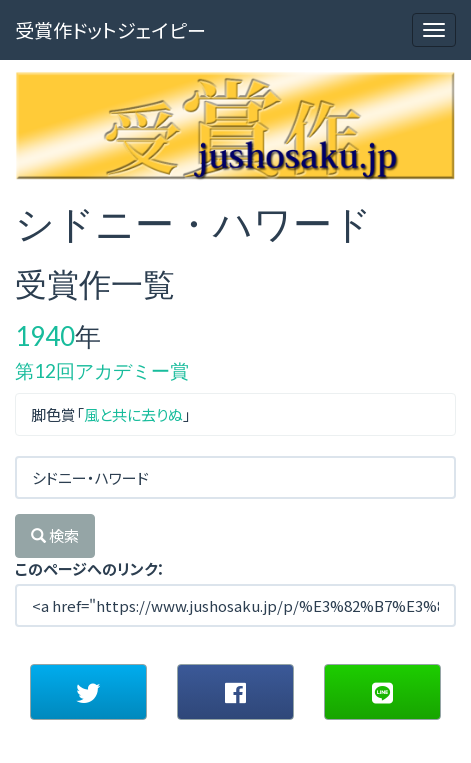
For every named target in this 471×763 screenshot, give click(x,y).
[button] (88, 692)
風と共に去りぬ (133, 414)
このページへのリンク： (90, 568)
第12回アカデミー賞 (102, 370)
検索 (55, 535)
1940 (45, 336)
